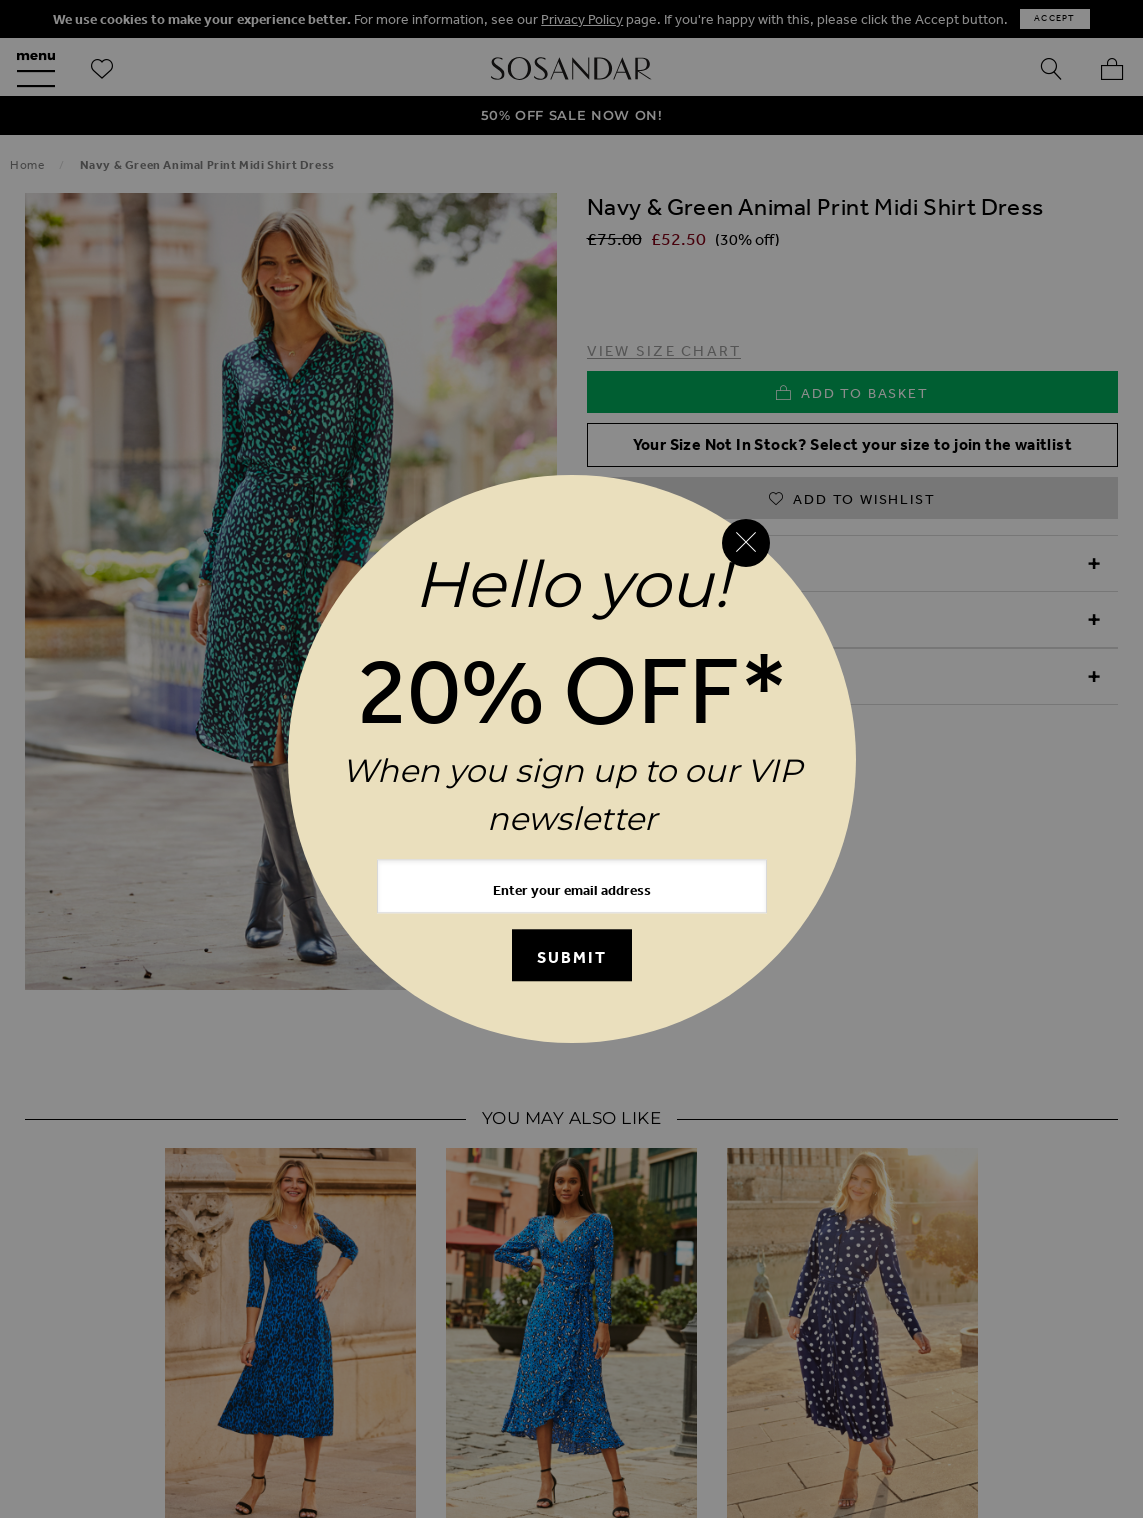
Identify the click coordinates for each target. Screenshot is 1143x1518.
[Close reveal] (746, 543)
